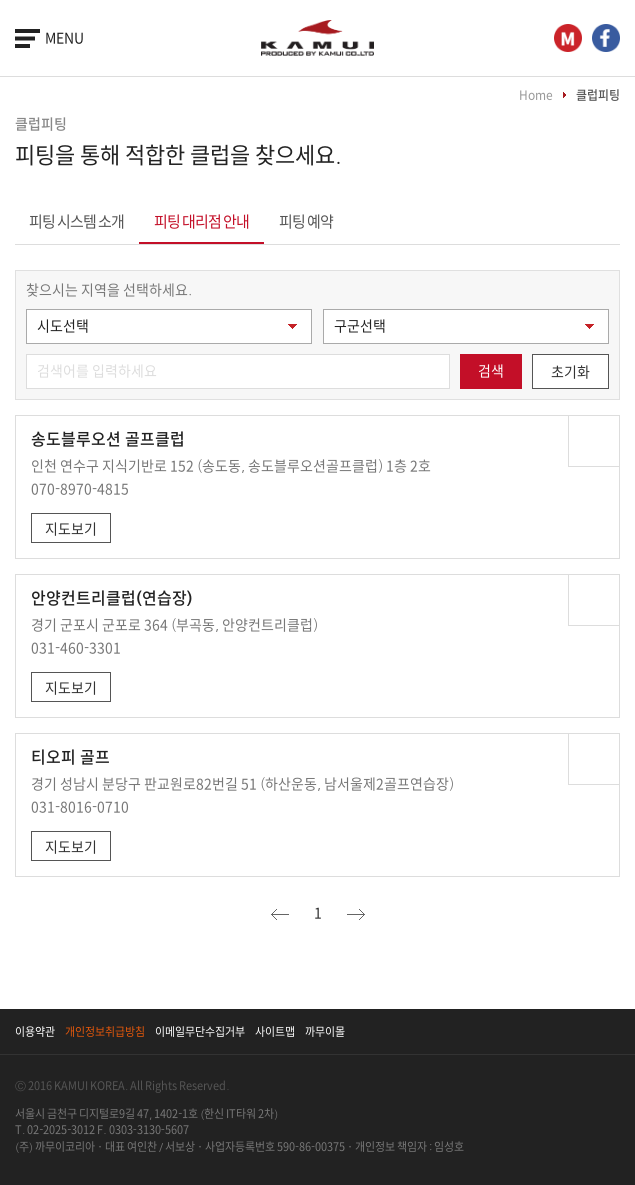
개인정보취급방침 (105, 1031)
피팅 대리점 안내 (201, 221)
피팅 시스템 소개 (76, 221)
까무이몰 (325, 1031)
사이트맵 (275, 1031)
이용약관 (35, 1031)
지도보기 (71, 529)
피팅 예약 (306, 221)
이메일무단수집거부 (200, 1031)
